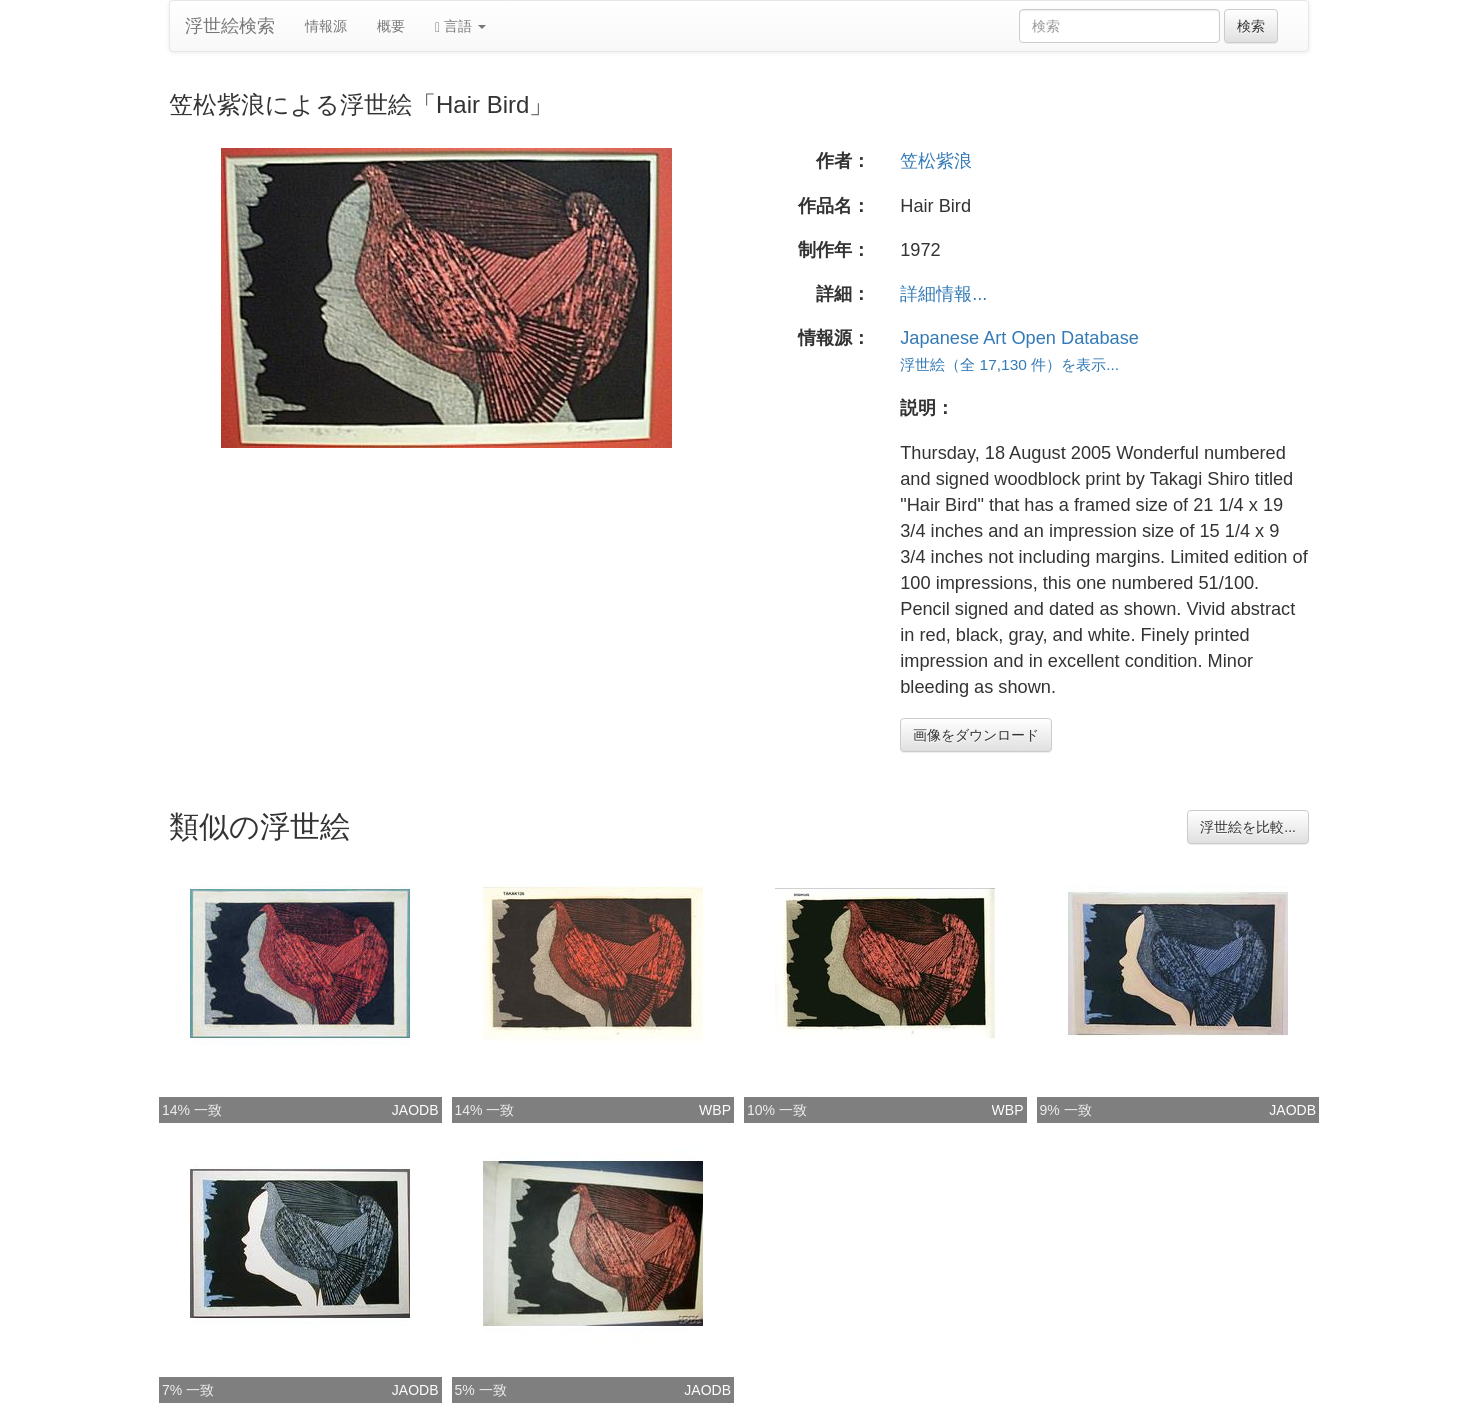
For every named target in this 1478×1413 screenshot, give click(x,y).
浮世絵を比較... (1248, 827)
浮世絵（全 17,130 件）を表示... (1009, 364)
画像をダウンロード (976, 735)
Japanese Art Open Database (1019, 338)
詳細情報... (943, 294)
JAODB (415, 1110)
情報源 (326, 26)
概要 (391, 26)
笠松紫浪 (936, 161)
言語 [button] (460, 26)
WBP (715, 1110)
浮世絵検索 (230, 26)
